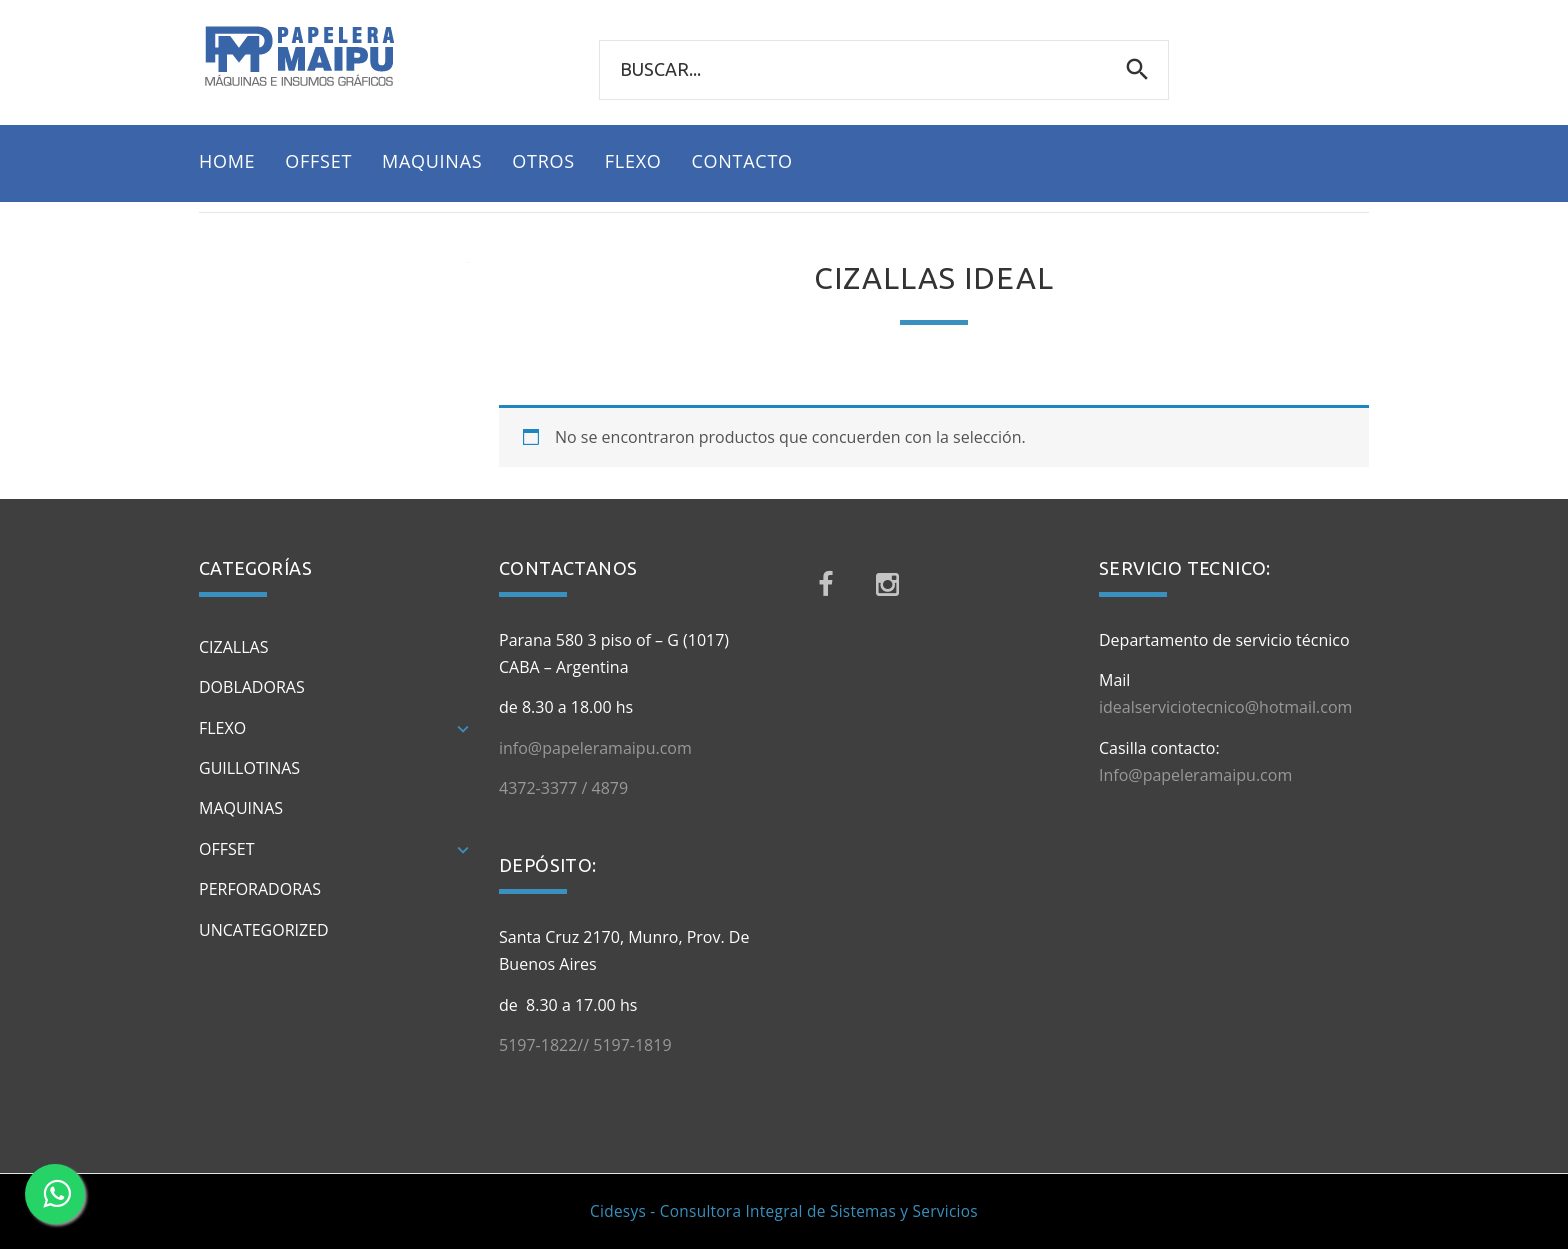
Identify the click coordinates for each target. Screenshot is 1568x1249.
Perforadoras (260, 889)
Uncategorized (264, 930)
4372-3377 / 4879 (563, 788)
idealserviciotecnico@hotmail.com (1225, 707)
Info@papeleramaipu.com (1195, 775)
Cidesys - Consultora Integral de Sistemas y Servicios (784, 1211)
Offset (226, 849)
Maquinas (241, 808)
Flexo (222, 728)
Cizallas (233, 647)
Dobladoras (252, 687)
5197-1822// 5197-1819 (585, 1045)
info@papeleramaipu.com (595, 748)
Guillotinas (249, 768)
